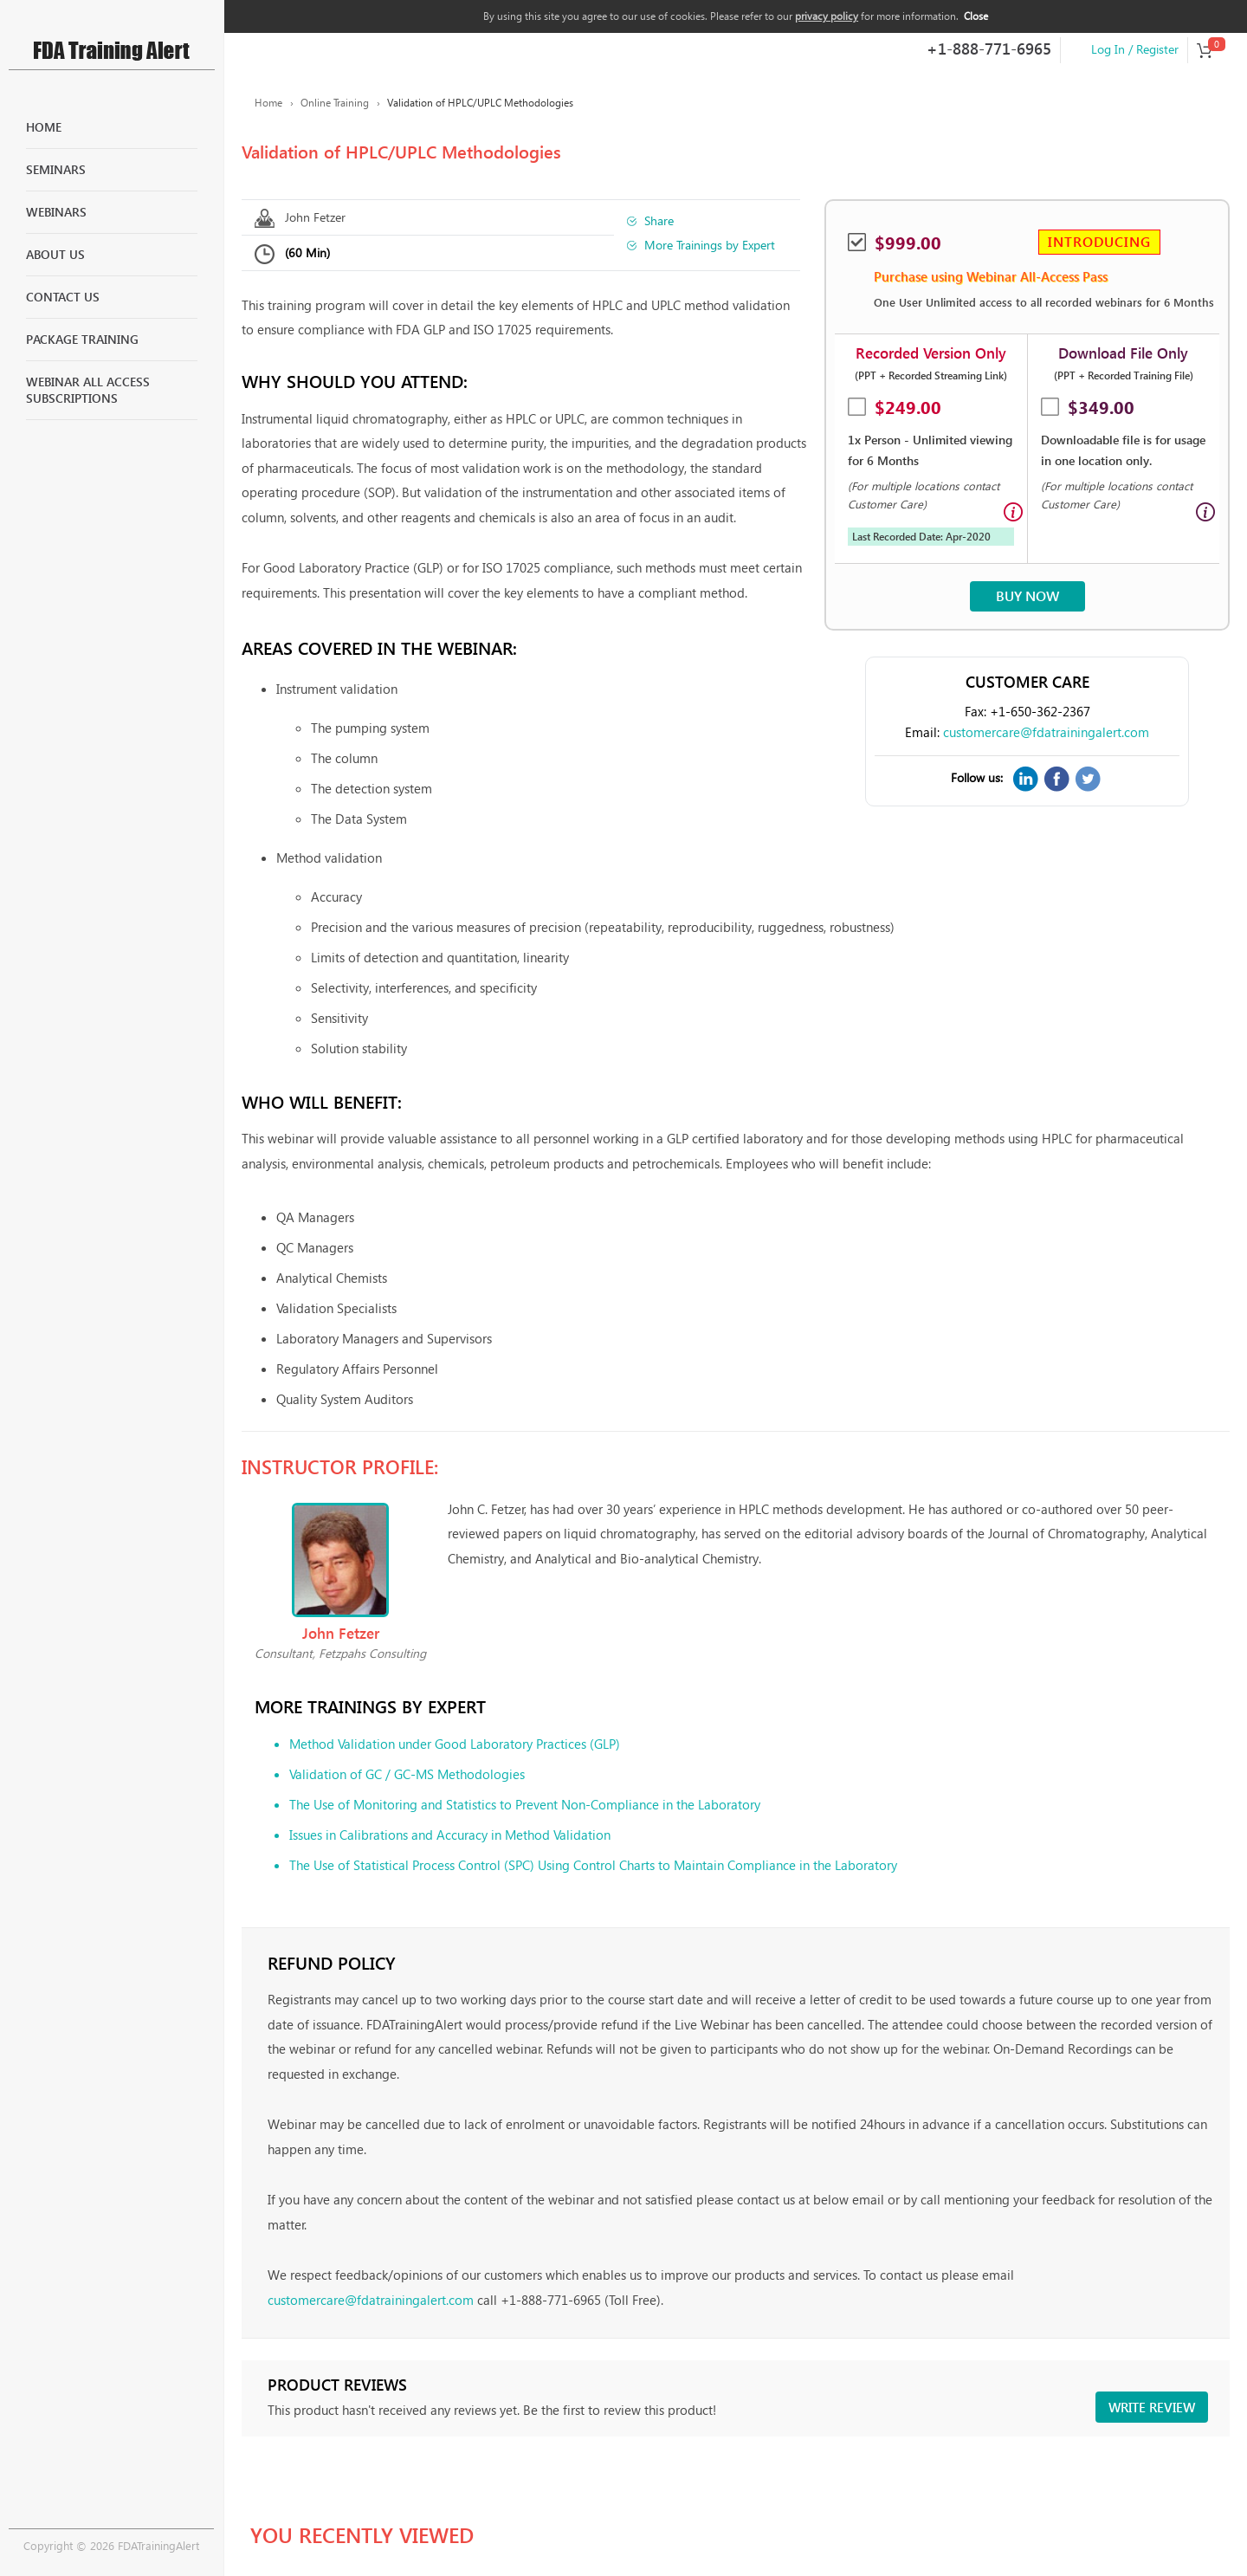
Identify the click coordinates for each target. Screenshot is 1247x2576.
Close (976, 16)
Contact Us (63, 296)
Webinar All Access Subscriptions (88, 390)
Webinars (56, 212)
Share (659, 220)
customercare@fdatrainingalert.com (1046, 732)
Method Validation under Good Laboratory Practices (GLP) (454, 1743)
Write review (1151, 2407)
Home (43, 127)
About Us (55, 254)
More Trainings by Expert (709, 244)
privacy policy (826, 16)
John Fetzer (315, 217)
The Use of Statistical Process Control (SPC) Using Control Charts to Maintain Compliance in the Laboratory (593, 1865)
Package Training (82, 339)
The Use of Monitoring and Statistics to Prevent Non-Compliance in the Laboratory (524, 1804)
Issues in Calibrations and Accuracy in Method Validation (450, 1834)
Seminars (56, 169)
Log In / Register (1135, 49)
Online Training (334, 102)
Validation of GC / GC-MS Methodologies (407, 1774)
